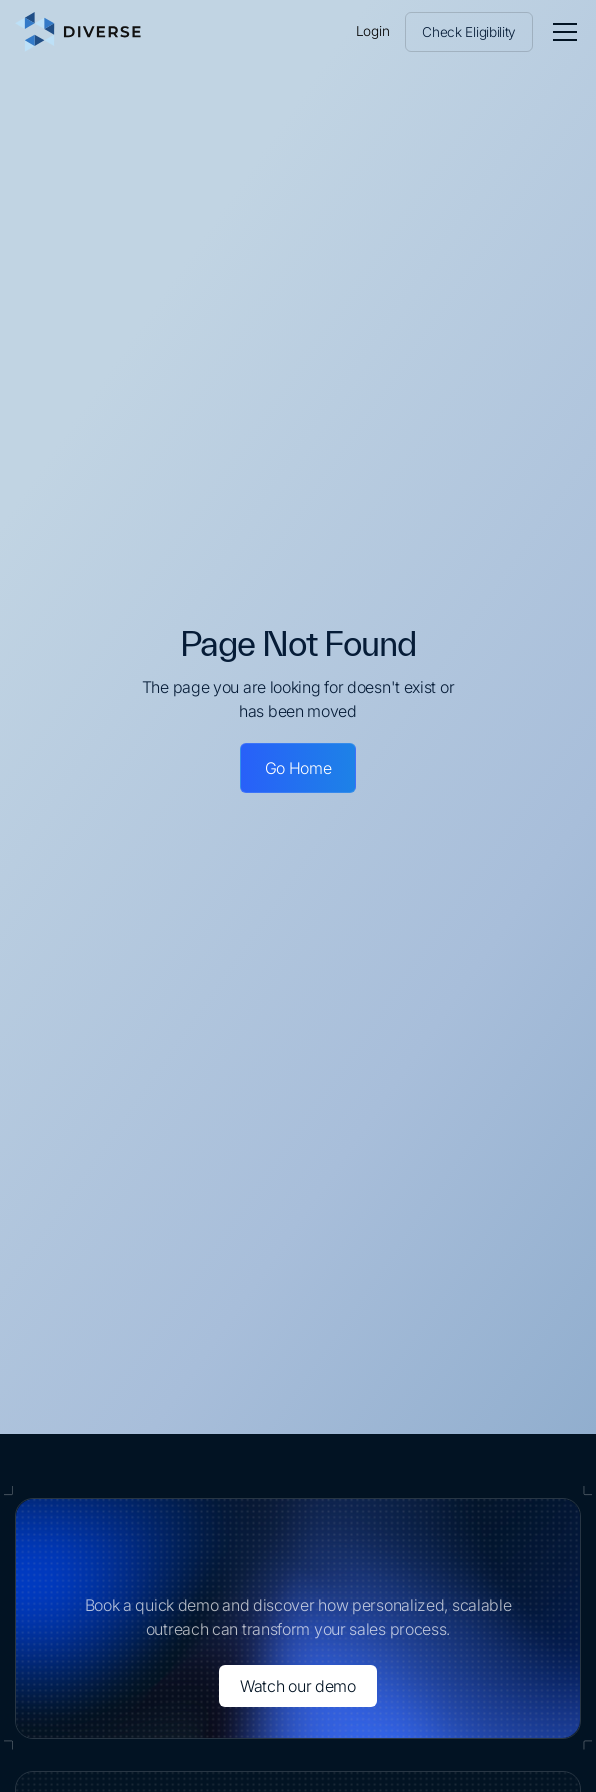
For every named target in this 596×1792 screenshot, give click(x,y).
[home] (78, 32)
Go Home (298, 768)
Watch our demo (298, 1686)
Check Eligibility (469, 32)
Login (373, 31)
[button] (561, 32)
